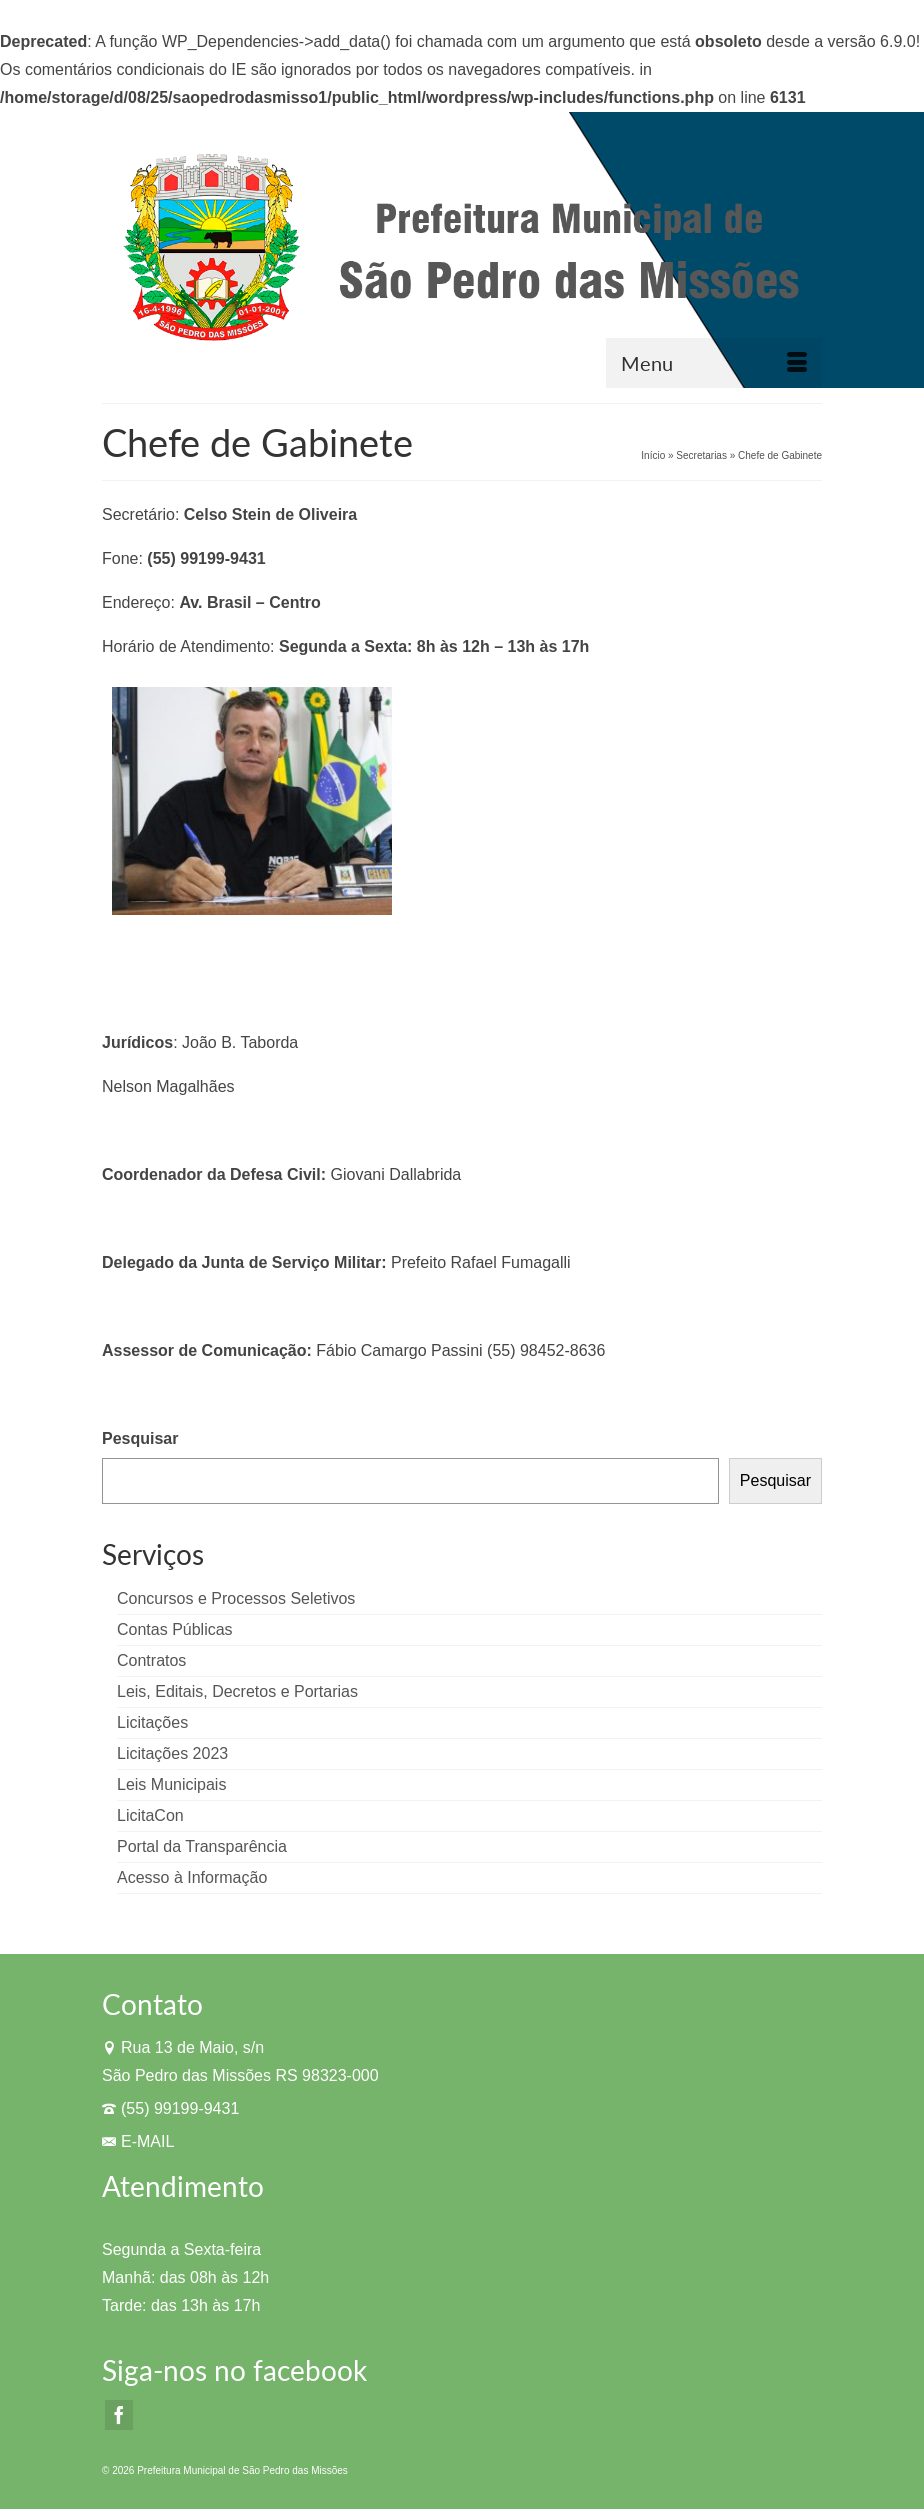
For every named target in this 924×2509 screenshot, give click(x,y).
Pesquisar (140, 1438)
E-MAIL (138, 2141)
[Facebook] (119, 2415)
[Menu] (714, 363)
